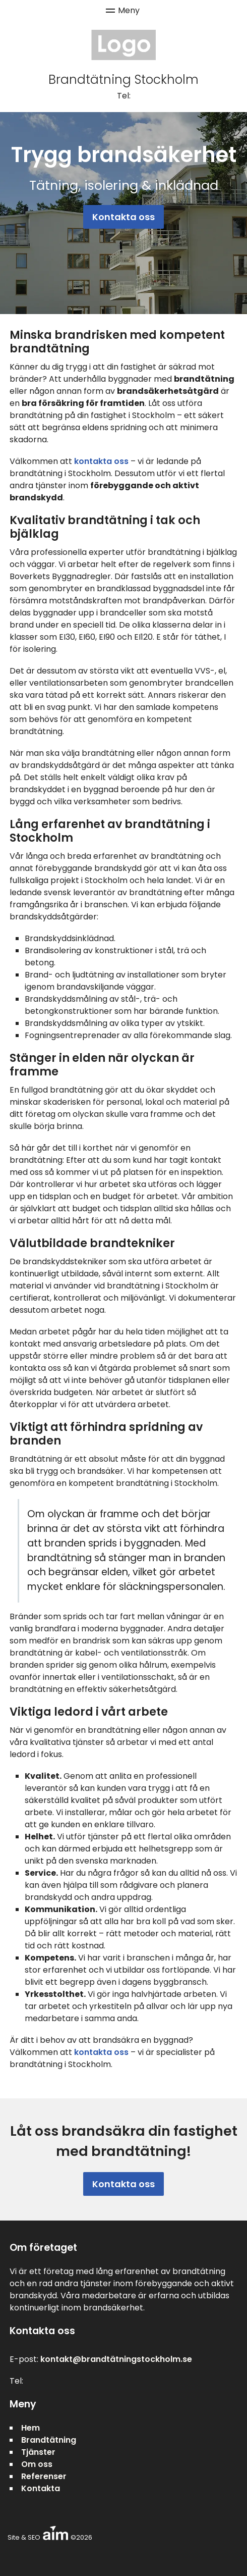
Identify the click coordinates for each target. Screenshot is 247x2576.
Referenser (44, 2476)
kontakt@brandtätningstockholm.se (116, 2359)
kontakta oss (101, 461)
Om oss (36, 2464)
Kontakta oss (123, 217)
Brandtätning (48, 2440)
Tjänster (38, 2452)
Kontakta (40, 2488)
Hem (30, 2428)
